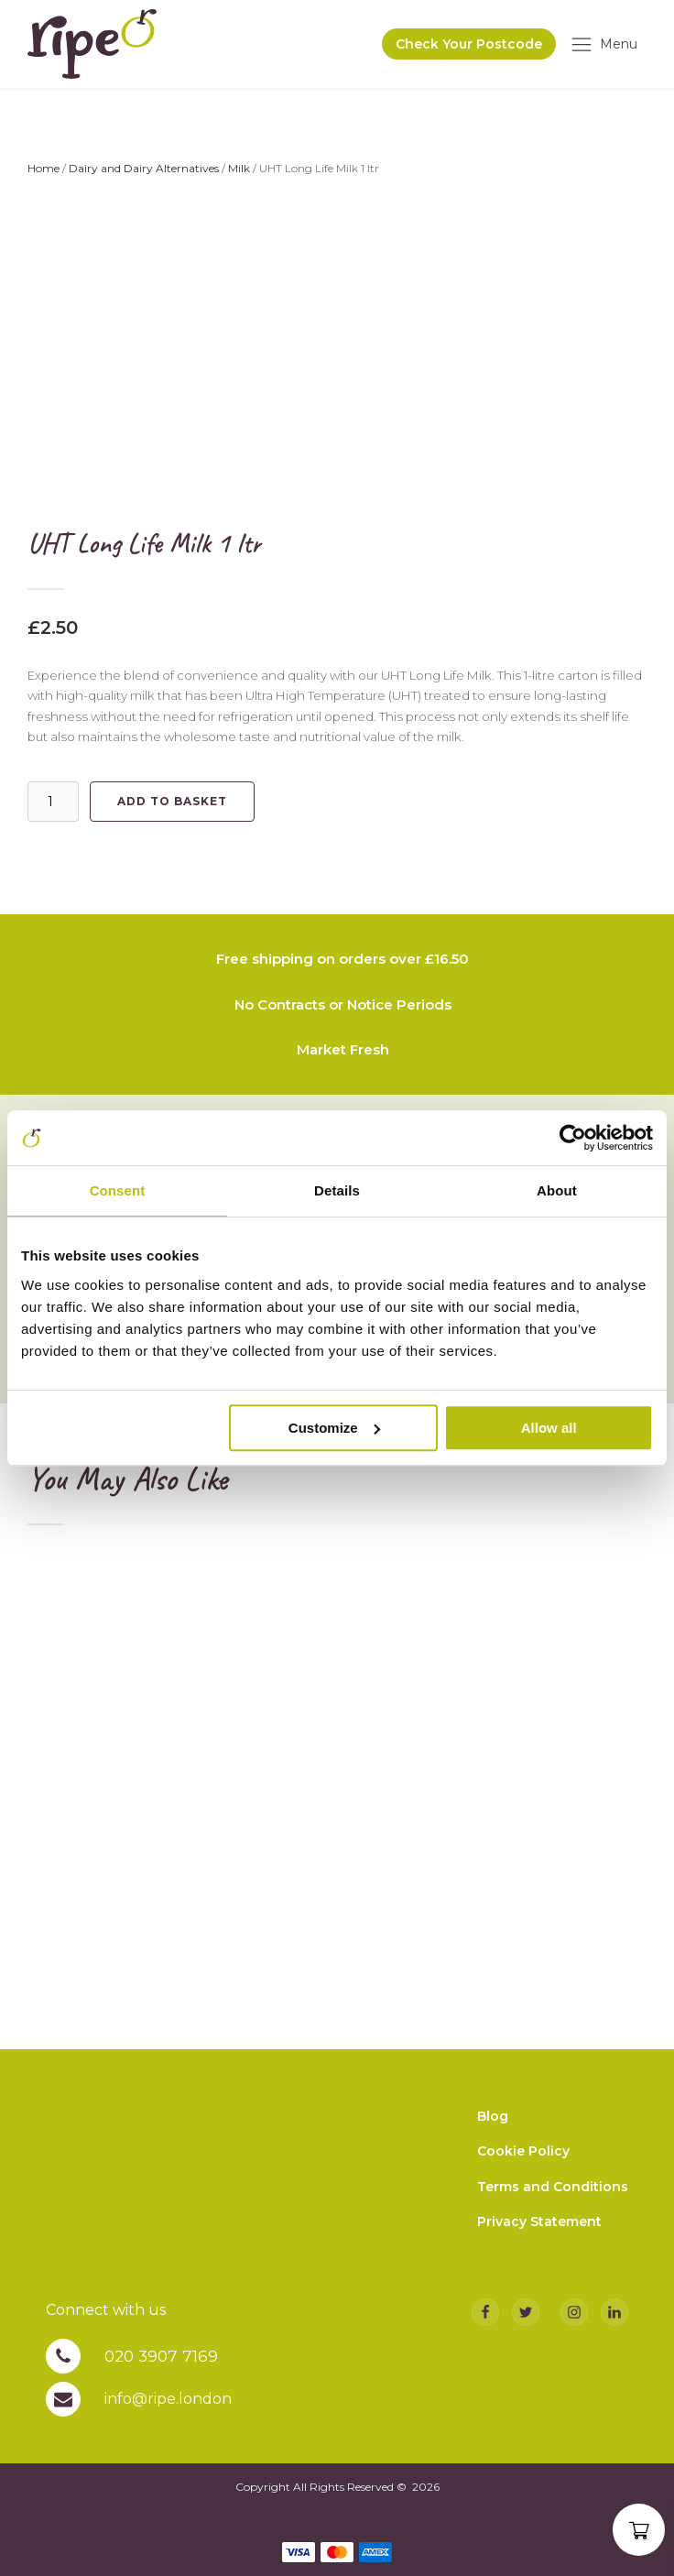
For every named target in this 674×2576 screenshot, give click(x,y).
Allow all (549, 1427)
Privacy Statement (539, 2230)
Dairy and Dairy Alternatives (144, 173)
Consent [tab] (118, 1190)
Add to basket (172, 806)
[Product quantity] (53, 806)
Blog (492, 2125)
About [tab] (557, 1190)
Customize (334, 1427)
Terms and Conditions (552, 2196)
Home (43, 173)
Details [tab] (337, 1190)
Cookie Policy (523, 2161)
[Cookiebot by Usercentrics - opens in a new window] (573, 1138)
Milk (239, 173)
